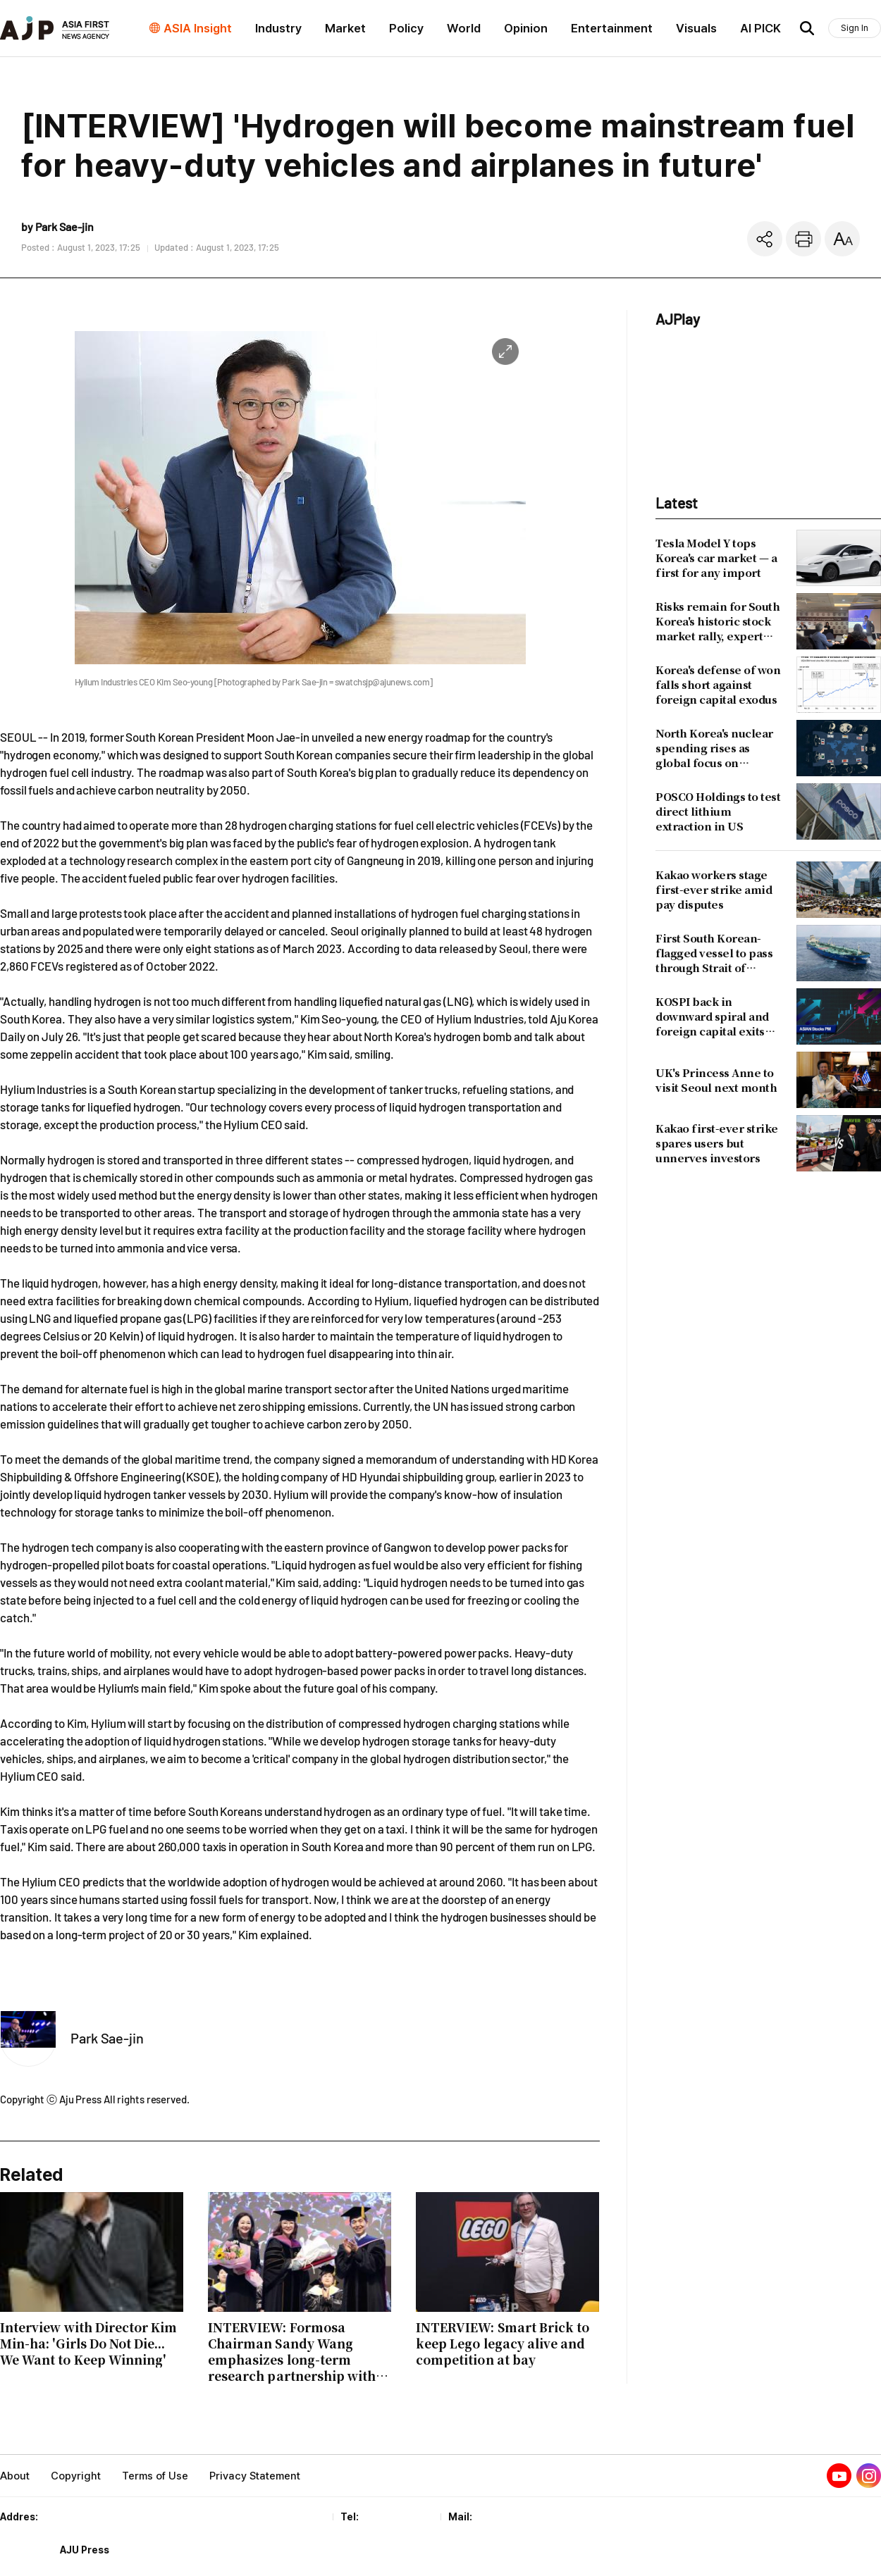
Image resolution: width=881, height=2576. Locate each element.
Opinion (526, 28)
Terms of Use (155, 2476)
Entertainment (612, 28)
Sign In (854, 28)
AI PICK (760, 28)
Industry (278, 28)
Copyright (76, 2476)
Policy (406, 28)
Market (345, 28)
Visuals (696, 28)
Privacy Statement (254, 2476)
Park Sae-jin (107, 2037)
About (15, 2476)
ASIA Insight (198, 28)
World (464, 28)
